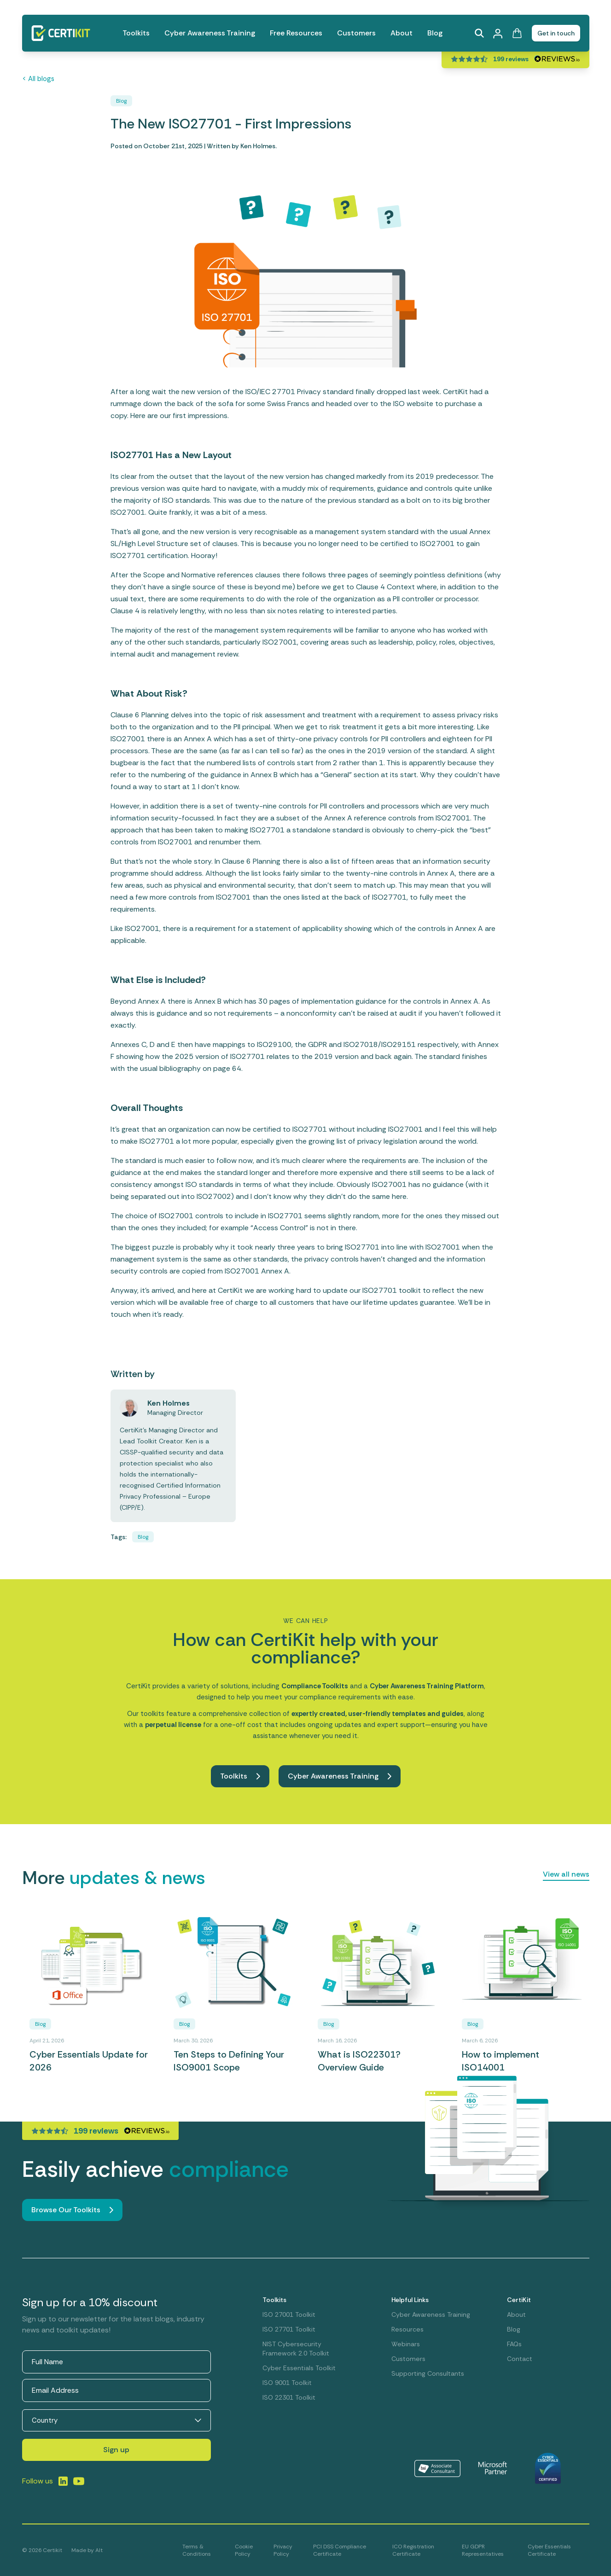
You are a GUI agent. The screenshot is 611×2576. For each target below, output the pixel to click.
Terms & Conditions (196, 2550)
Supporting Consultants (427, 2373)
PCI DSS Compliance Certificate (339, 2550)
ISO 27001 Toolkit (288, 2314)
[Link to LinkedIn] (63, 2481)
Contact (519, 2359)
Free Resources (296, 33)
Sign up (116, 2449)
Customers (356, 33)
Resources (407, 2329)
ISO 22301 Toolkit (288, 2397)
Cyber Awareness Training (209, 33)
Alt (99, 2550)
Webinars (405, 2344)
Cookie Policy (244, 2550)
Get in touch (556, 33)
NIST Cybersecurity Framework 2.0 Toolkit (295, 2348)
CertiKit (519, 2300)
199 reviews (511, 59)
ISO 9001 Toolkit (287, 2382)
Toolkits (136, 33)
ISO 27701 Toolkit (288, 2329)
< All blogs (38, 78)
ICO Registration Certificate (413, 2550)
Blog (434, 33)
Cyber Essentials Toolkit (299, 2368)
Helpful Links (410, 2300)
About (401, 33)
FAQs (514, 2344)
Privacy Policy (282, 2550)
